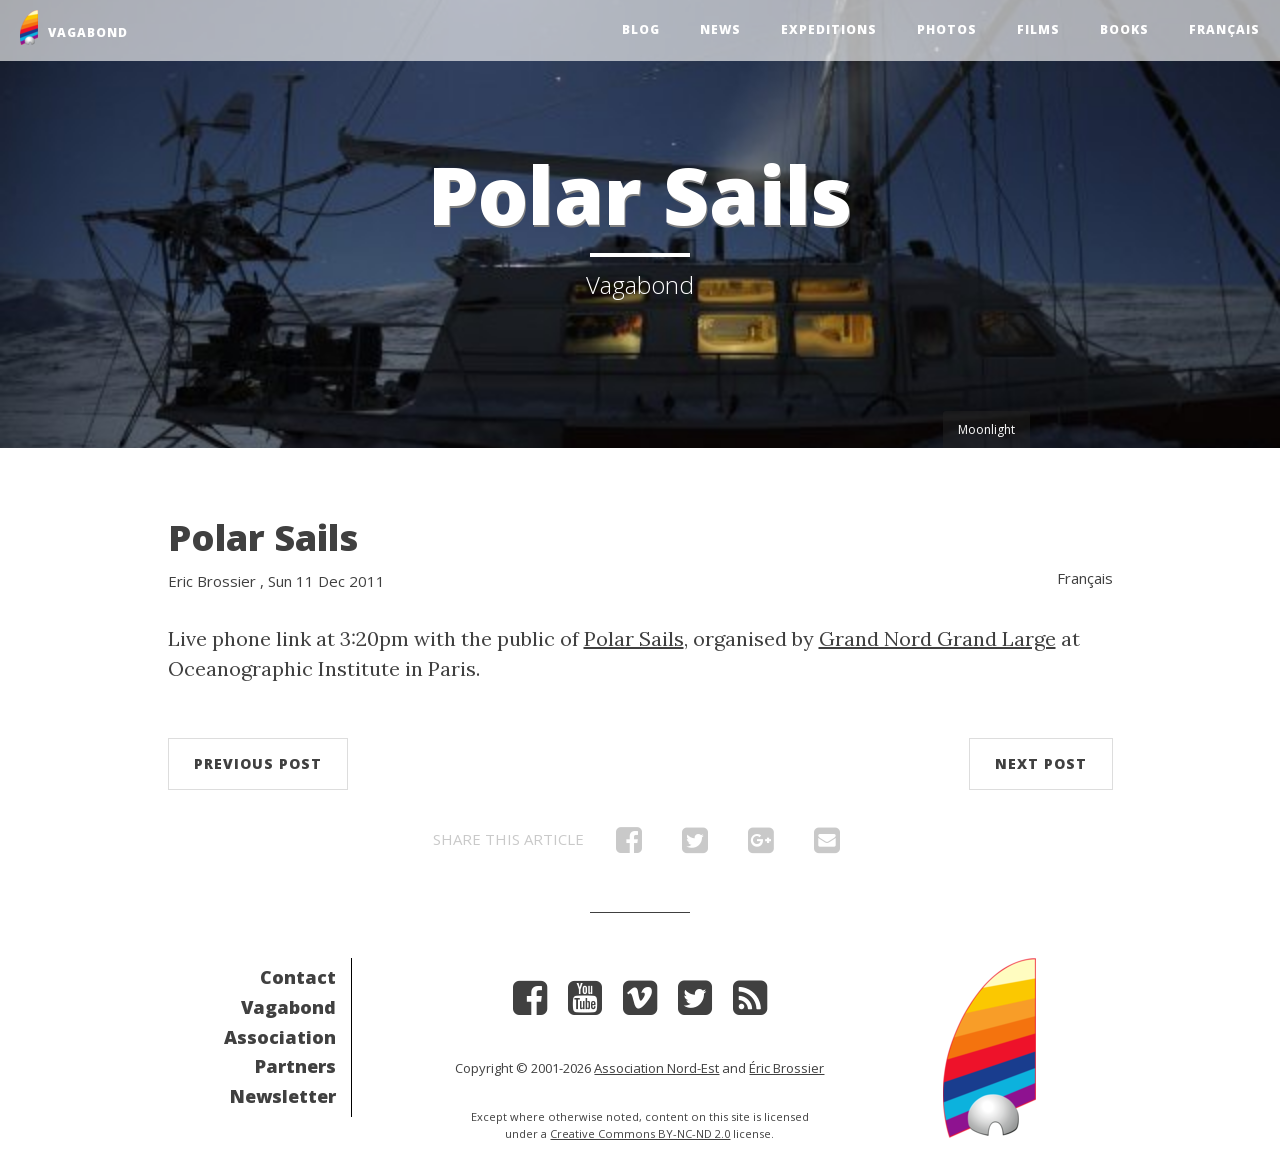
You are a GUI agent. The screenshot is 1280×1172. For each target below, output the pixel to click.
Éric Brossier (786, 1068)
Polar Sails (263, 537)
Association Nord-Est (656, 1068)
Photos (947, 29)
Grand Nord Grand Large (937, 638)
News (720, 29)
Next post (1041, 763)
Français (1224, 29)
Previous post (258, 763)
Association (280, 1037)
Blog (641, 29)
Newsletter (283, 1096)
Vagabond (288, 1007)
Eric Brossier (212, 581)
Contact (298, 977)
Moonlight (986, 429)
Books (1124, 29)
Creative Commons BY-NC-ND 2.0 (640, 1133)
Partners (295, 1066)
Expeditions (829, 29)
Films (1038, 29)
